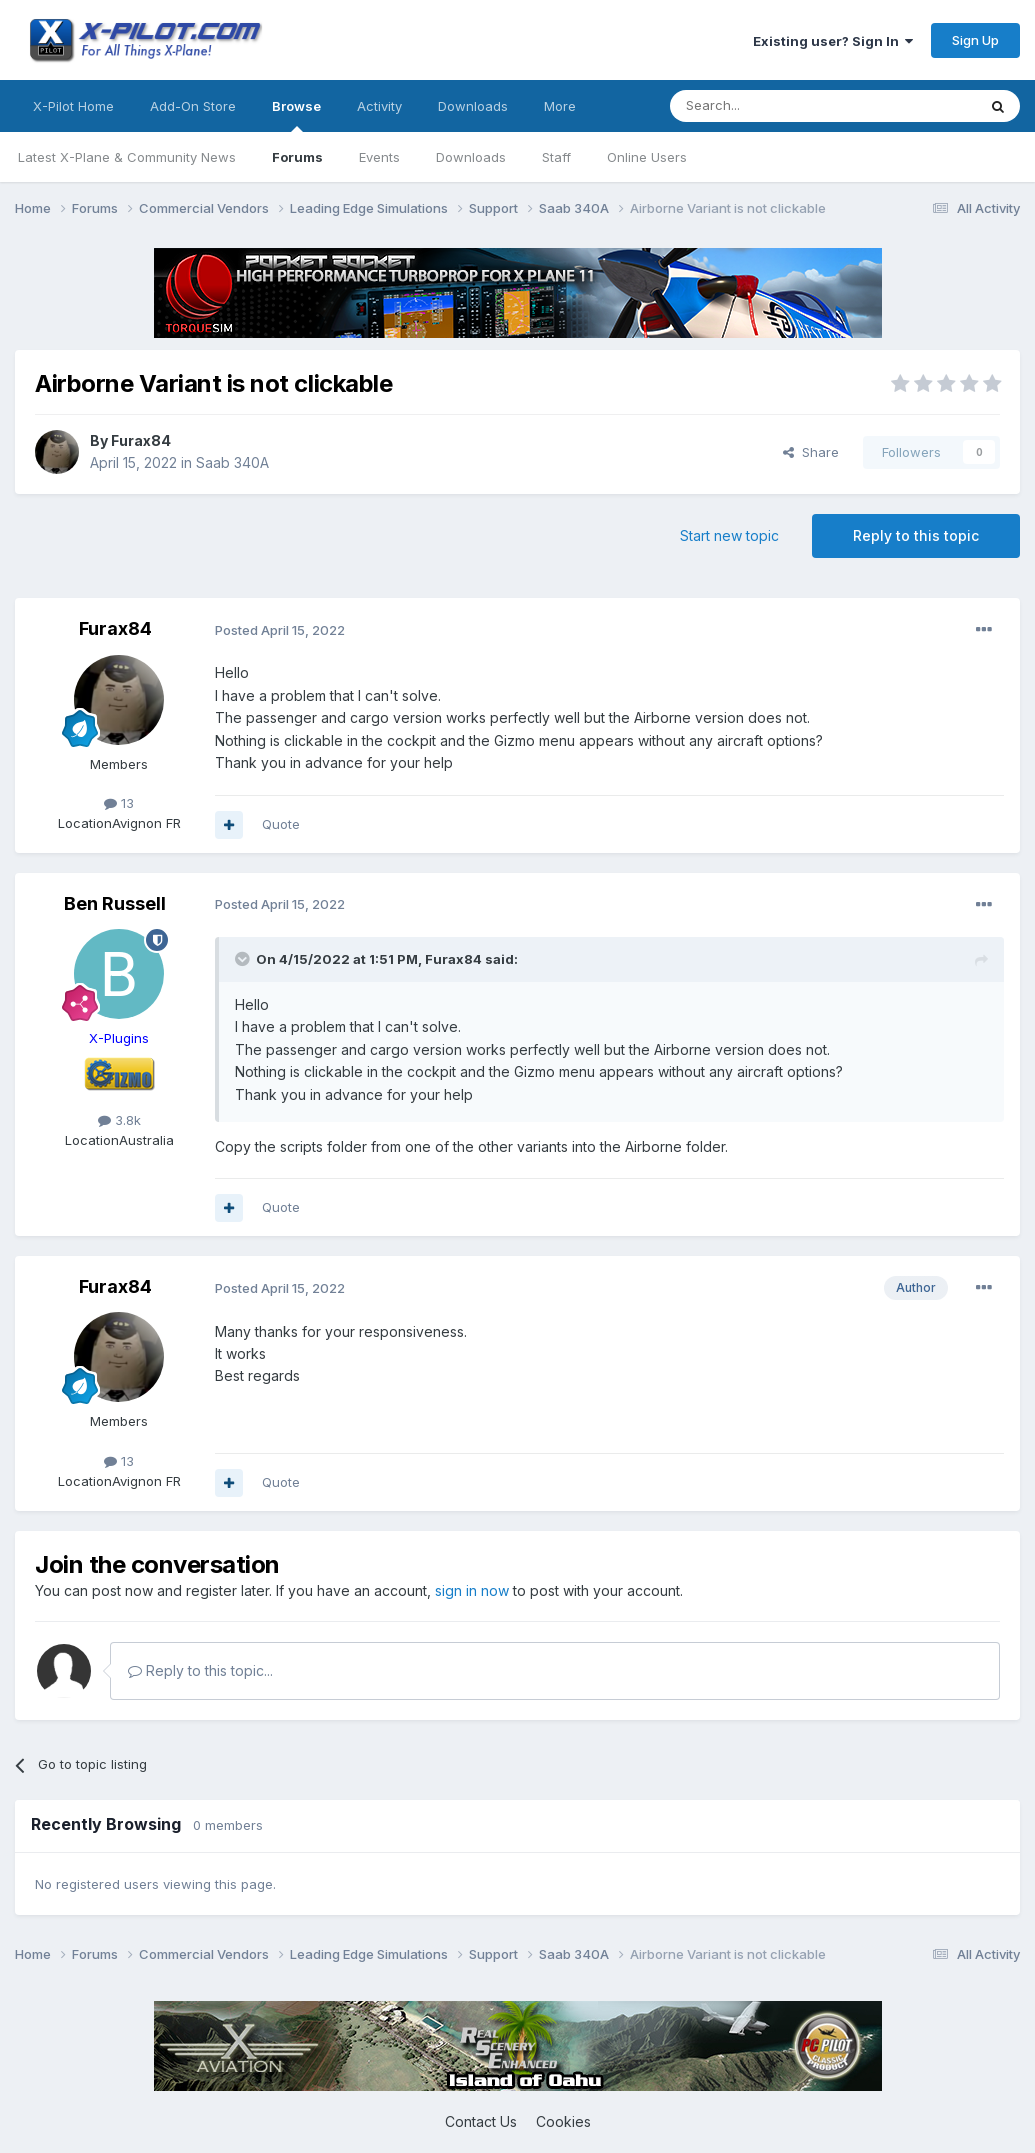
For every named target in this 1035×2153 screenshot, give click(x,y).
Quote (281, 824)
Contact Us (481, 2121)
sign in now (472, 1590)
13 (119, 803)
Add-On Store (193, 106)
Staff (556, 157)
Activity (379, 106)
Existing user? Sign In (833, 41)
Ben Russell (115, 903)
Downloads (471, 157)
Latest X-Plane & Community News (127, 157)
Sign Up (975, 40)
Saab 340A (232, 462)
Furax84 (141, 440)
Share (811, 452)
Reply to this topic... (200, 1670)
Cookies (563, 2121)
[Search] (772, 106)
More (560, 106)
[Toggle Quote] (244, 959)
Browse (296, 115)
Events (379, 157)
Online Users (647, 157)
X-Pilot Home (73, 106)
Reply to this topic (916, 535)
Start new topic (729, 535)
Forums (297, 157)
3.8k (119, 1120)
